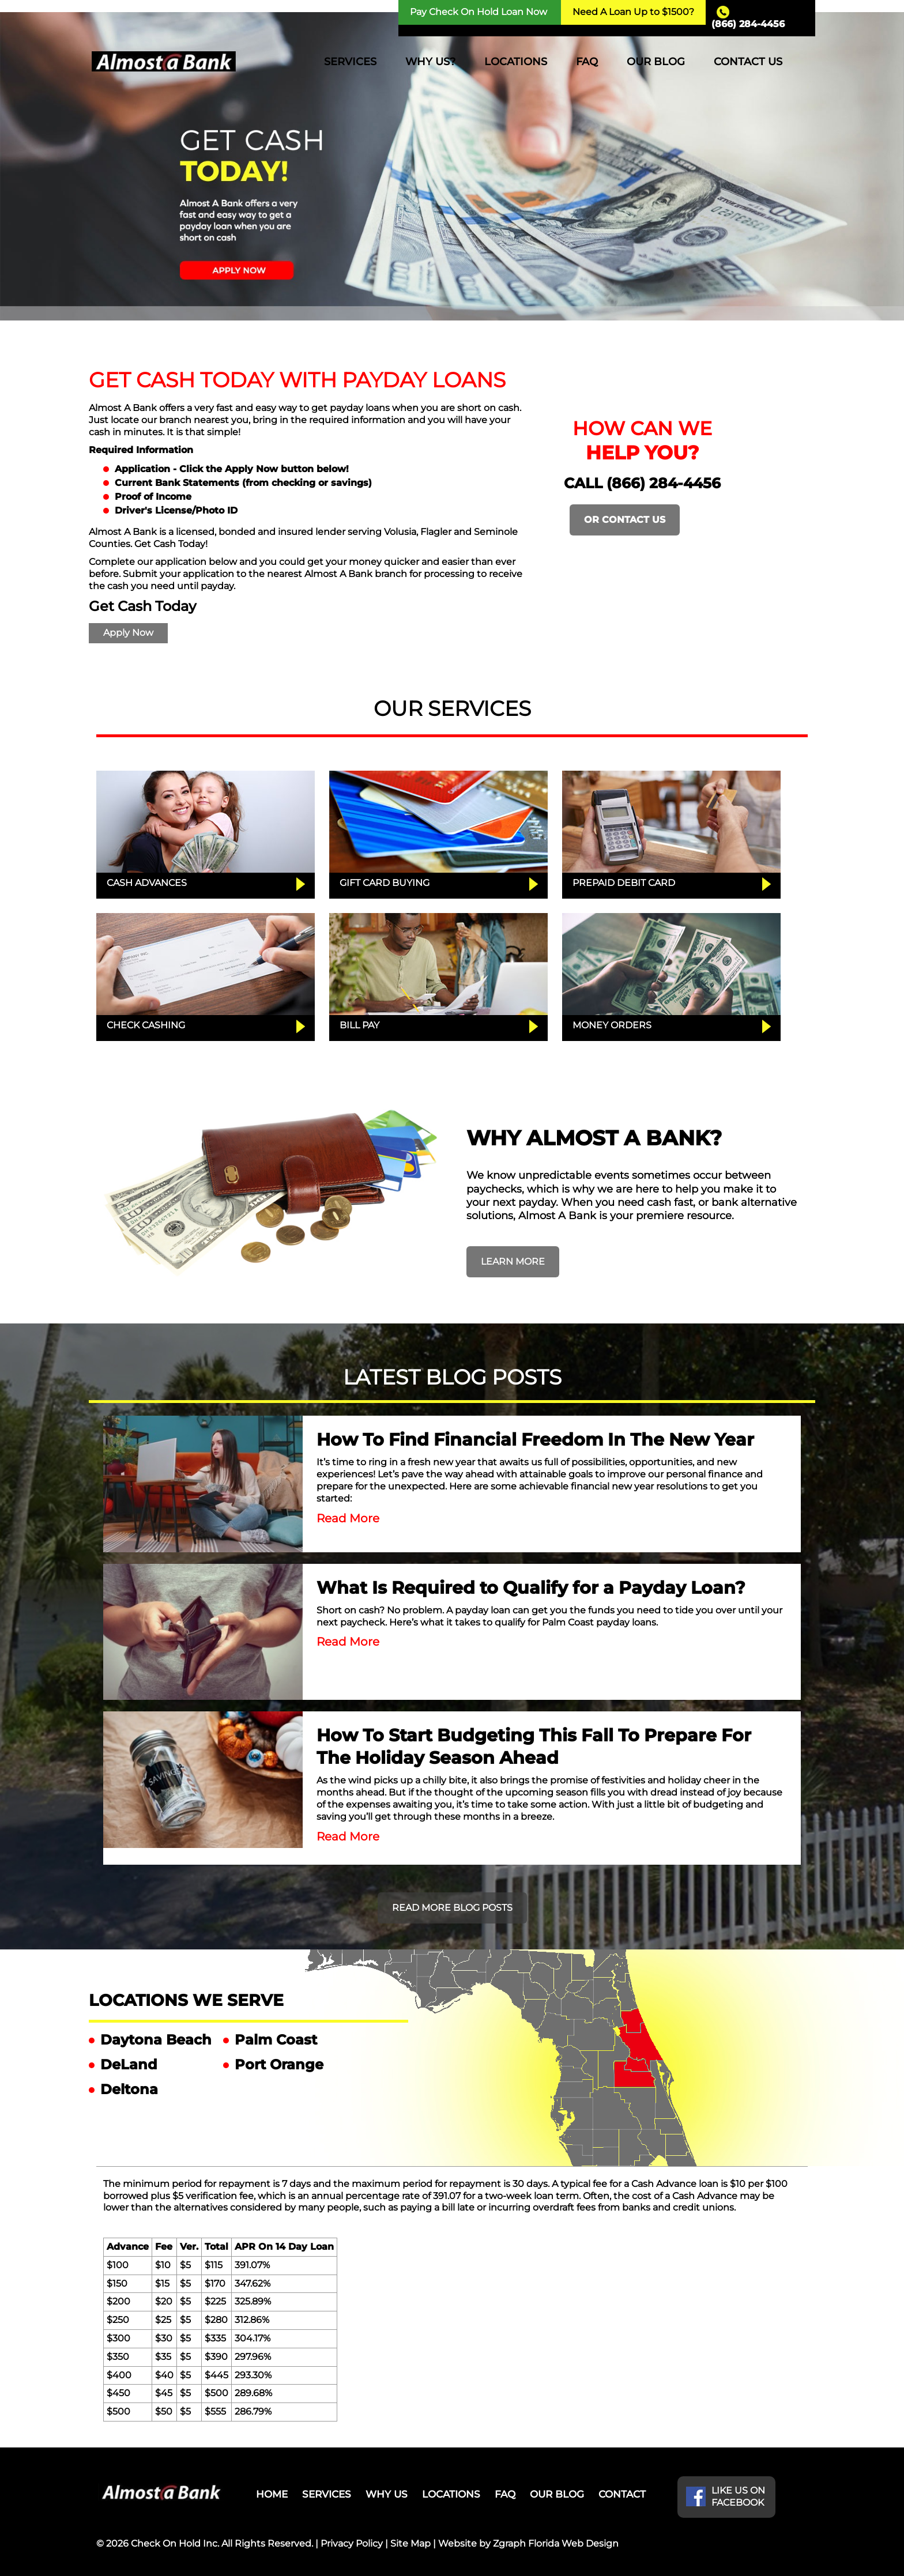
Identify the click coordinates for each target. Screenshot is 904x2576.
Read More (348, 1518)
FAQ (587, 61)
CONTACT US (748, 61)
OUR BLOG (656, 61)
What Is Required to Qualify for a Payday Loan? (531, 1587)
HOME (272, 2494)
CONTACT (622, 2494)
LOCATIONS (515, 61)
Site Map (410, 2543)
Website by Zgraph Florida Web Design (528, 2543)
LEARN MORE (513, 1261)
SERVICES (350, 61)
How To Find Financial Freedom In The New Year (535, 1439)
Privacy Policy (352, 2543)
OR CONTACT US (624, 519)
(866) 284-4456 (748, 23)
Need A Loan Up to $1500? (633, 11)
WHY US (387, 2494)
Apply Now (128, 632)
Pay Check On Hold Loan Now (478, 11)
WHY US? (430, 61)
